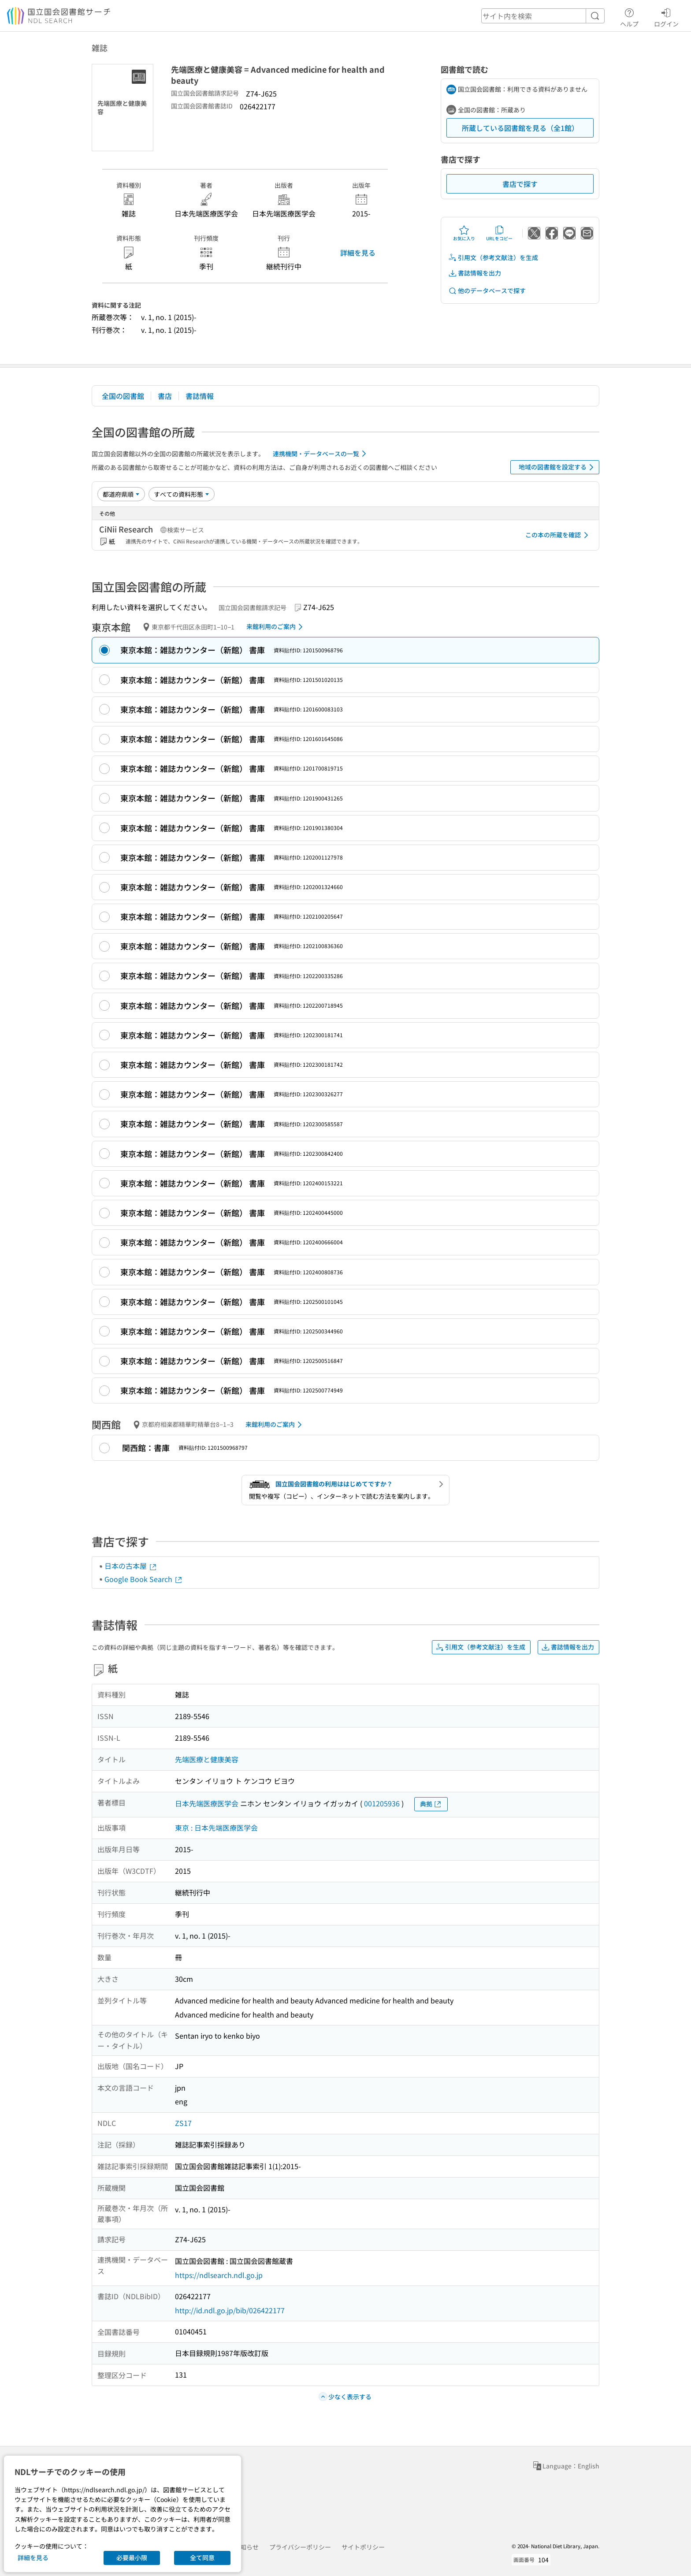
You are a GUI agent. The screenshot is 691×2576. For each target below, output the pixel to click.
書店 (165, 396)
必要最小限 (131, 2557)
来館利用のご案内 (276, 627)
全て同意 (202, 2557)
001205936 (382, 1803)
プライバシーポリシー (300, 2546)
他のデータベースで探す (487, 290)
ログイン (666, 16)
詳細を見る (357, 252)
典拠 (431, 1804)
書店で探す (520, 184)
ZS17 (183, 2123)
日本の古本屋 (130, 1565)
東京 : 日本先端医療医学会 (216, 1827)
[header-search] (543, 15)
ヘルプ (629, 16)
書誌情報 (200, 396)
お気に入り (464, 233)
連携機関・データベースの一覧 (321, 453)
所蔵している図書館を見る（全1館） (520, 128)
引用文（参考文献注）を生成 (493, 257)
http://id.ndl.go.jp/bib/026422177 (230, 2310)
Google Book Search (143, 1579)
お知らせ (246, 2546)
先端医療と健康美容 (206, 1759)
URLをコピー (499, 233)
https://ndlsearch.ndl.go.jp (219, 2275)
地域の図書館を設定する (558, 467)
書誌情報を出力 (474, 273)
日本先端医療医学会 (206, 1803)
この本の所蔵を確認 (558, 535)
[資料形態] (182, 494)
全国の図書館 (123, 396)
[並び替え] (121, 494)
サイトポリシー (363, 2546)
